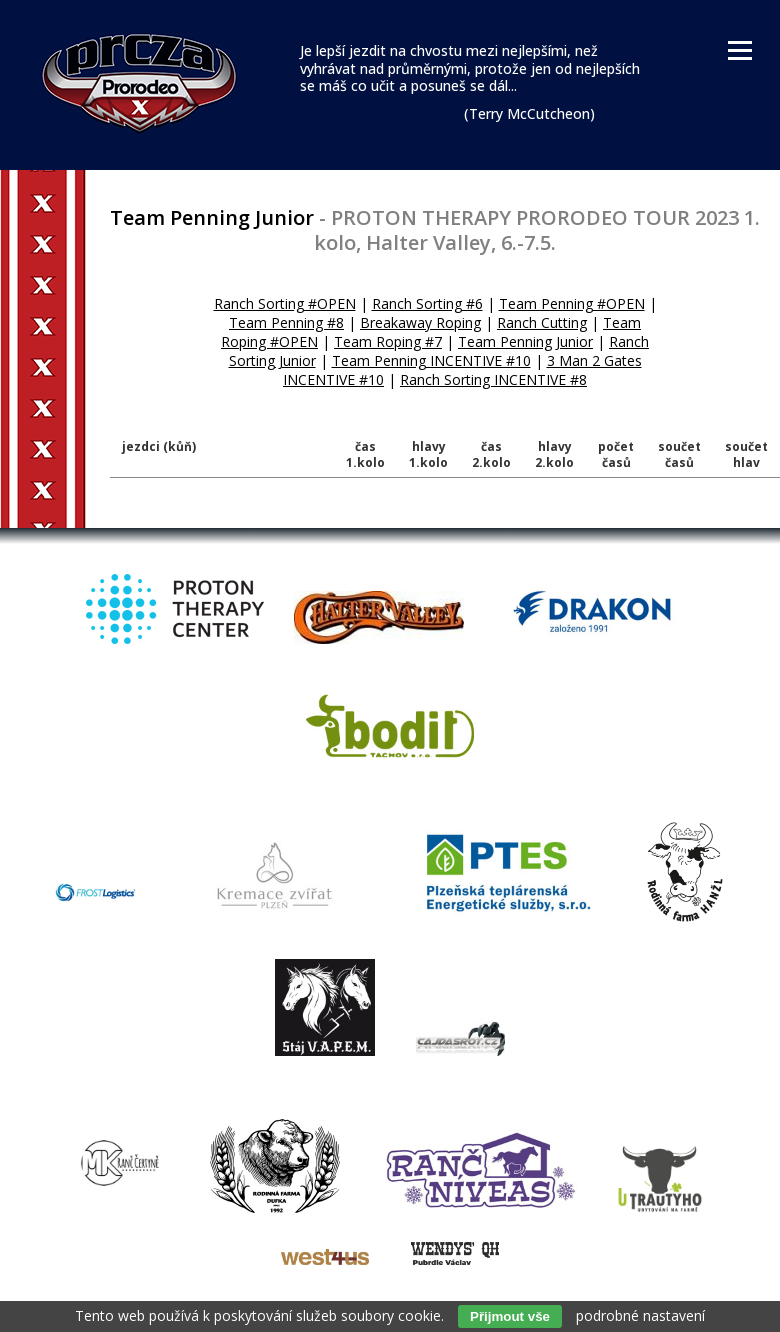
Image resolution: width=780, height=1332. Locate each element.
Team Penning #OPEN (572, 303)
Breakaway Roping (420, 322)
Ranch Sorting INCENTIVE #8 (493, 379)
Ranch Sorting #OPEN (285, 303)
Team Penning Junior (525, 341)
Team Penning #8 (286, 322)
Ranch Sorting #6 (427, 303)
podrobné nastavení (640, 1315)
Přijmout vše (510, 1316)
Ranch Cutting (542, 322)
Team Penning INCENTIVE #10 (431, 360)
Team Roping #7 (388, 341)
